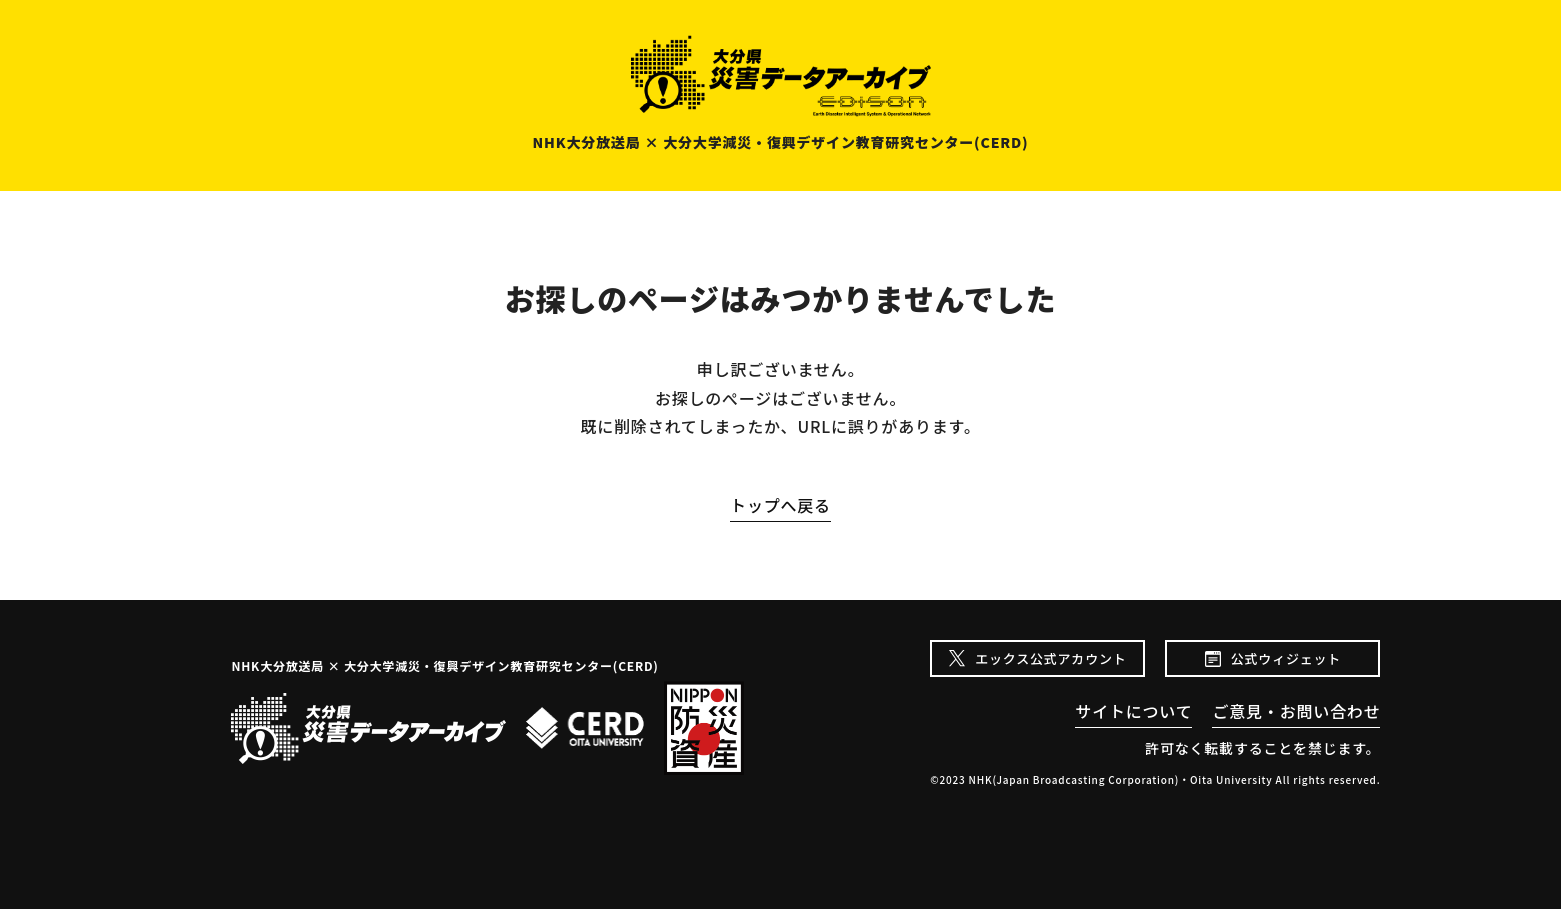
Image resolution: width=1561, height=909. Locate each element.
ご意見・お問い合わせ (1296, 711)
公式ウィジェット (1286, 658)
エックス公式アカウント (1050, 658)
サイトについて (1133, 711)
